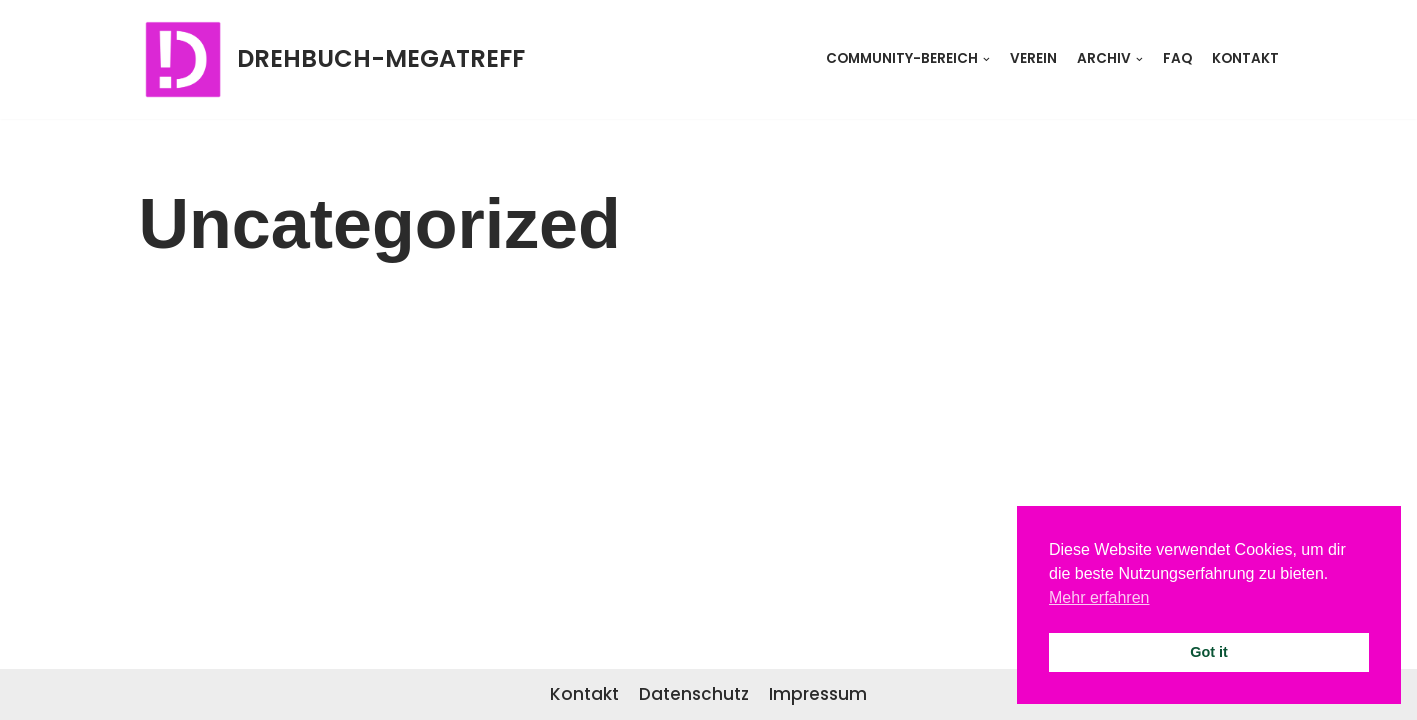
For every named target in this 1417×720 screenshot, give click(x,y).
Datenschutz (694, 694)
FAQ (1177, 58)
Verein (1033, 58)
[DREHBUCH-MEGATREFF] (332, 59)
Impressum (818, 694)
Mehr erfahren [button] (1099, 597)
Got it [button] (1209, 652)
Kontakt (1245, 58)
